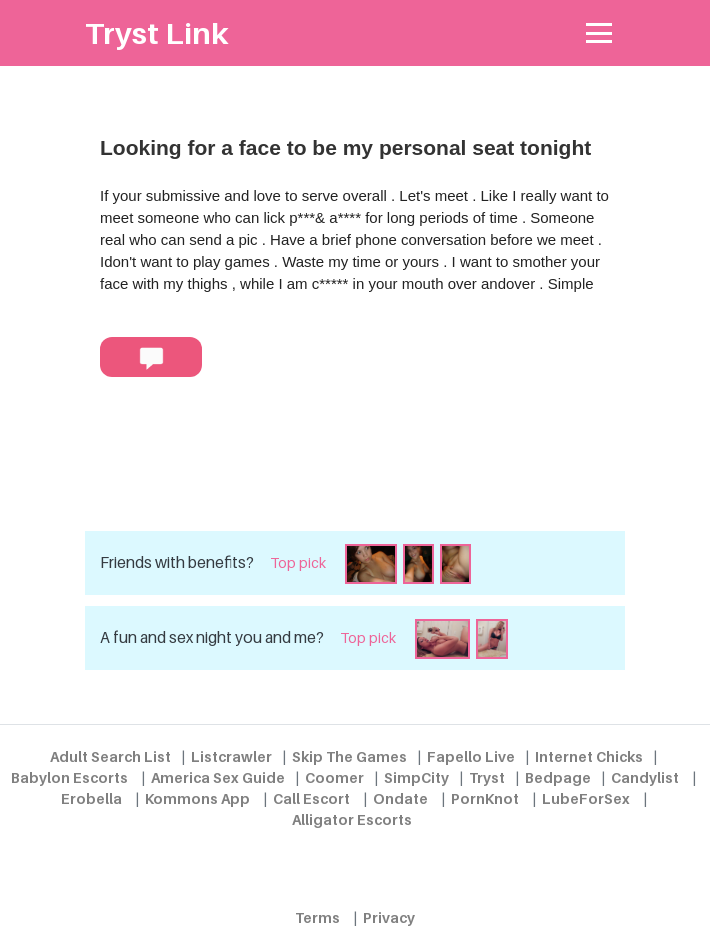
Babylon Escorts (69, 777)
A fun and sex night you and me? (212, 637)
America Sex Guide (218, 777)
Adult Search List (110, 756)
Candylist (645, 777)
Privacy (389, 917)
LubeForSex (586, 798)
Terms (317, 917)
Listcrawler (231, 756)
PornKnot (485, 798)
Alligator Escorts (352, 819)
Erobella (91, 798)
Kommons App (197, 798)
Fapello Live (471, 756)
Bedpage (558, 777)
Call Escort (311, 798)
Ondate (400, 798)
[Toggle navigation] (599, 33)
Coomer (334, 777)
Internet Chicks (589, 756)
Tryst (487, 777)
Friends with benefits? (177, 562)
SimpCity (416, 777)
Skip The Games (349, 756)
